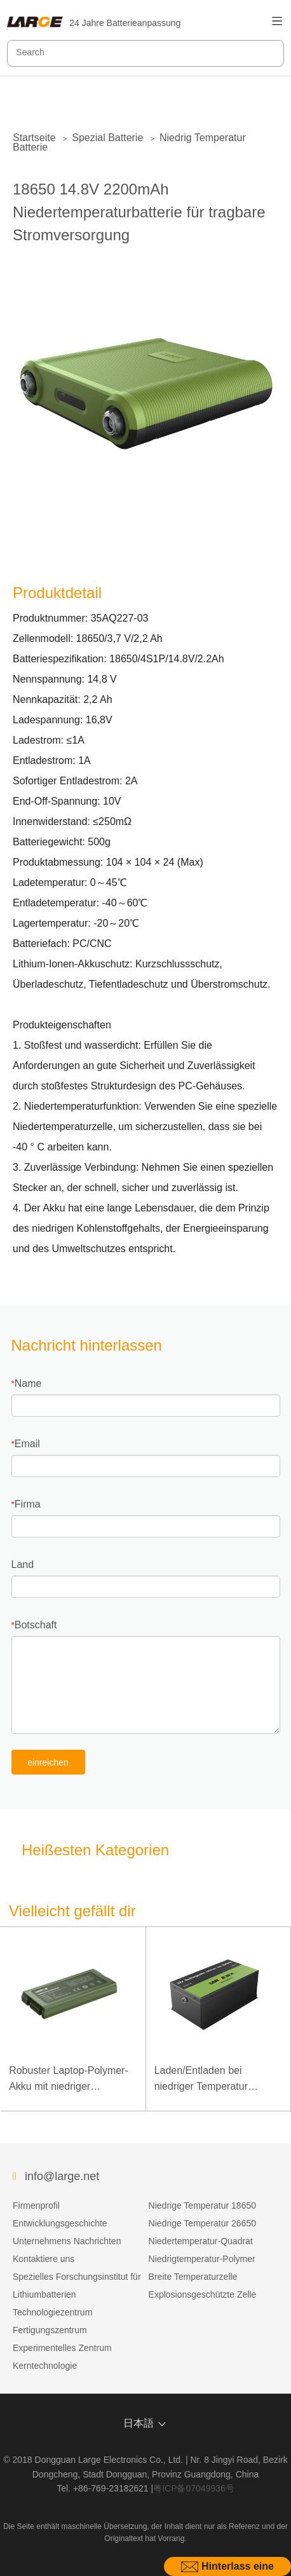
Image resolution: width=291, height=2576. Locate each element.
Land (22, 1564)
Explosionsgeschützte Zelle (203, 2294)
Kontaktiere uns (43, 2259)
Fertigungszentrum (50, 2330)
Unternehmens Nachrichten (67, 2241)
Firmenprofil (36, 2205)
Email (27, 1443)
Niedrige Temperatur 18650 (202, 2205)
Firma (28, 1504)
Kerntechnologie (45, 2366)
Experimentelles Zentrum (62, 2348)
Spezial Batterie (107, 137)
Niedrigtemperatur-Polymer (202, 2259)
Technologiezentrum (52, 2312)
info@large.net (62, 2176)
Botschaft (36, 1624)
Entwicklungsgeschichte (60, 2223)
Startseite (34, 137)
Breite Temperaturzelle (193, 2277)
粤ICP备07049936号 (193, 2488)
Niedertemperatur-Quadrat (201, 2241)
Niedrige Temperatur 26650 (202, 2223)
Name (28, 1383)
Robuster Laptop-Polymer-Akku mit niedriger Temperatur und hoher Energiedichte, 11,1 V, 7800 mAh (71, 2080)
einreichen (48, 1762)
